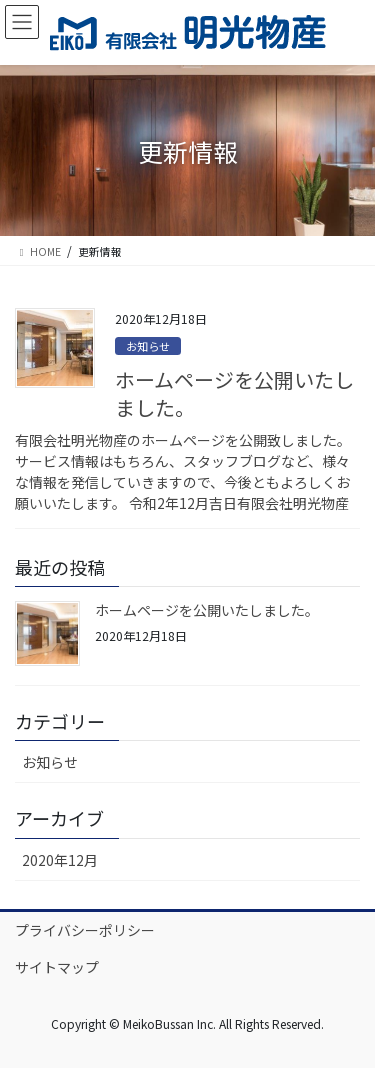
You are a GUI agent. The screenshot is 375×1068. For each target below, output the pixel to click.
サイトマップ (57, 967)
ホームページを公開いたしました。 (234, 393)
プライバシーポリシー (85, 930)
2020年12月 (60, 860)
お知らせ (148, 346)
